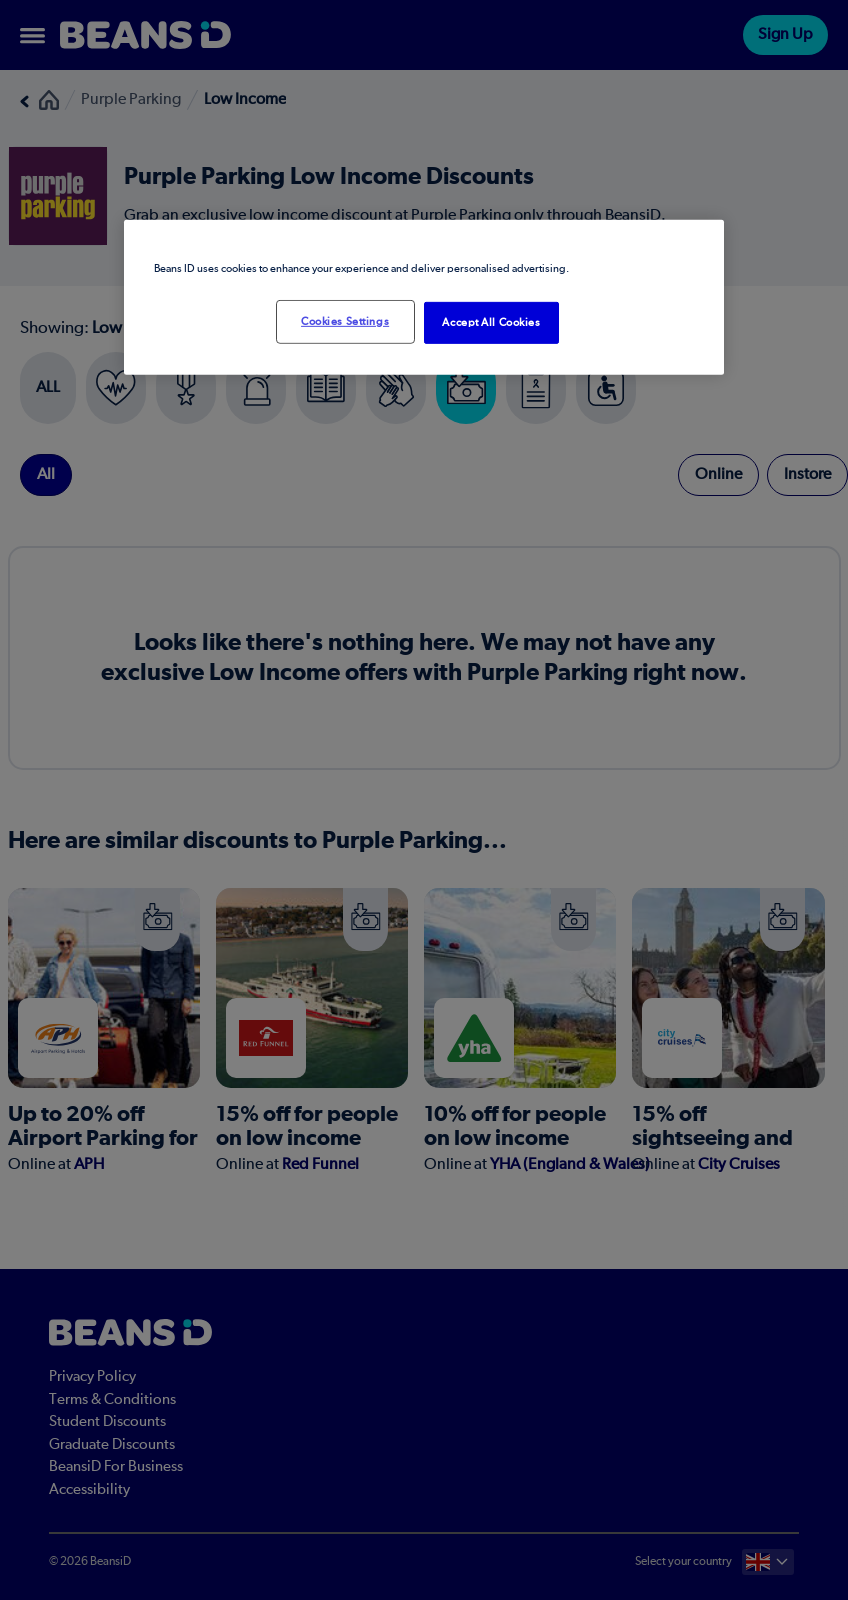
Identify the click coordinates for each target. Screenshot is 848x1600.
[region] (424, 297)
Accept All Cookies (491, 322)
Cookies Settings (345, 321)
